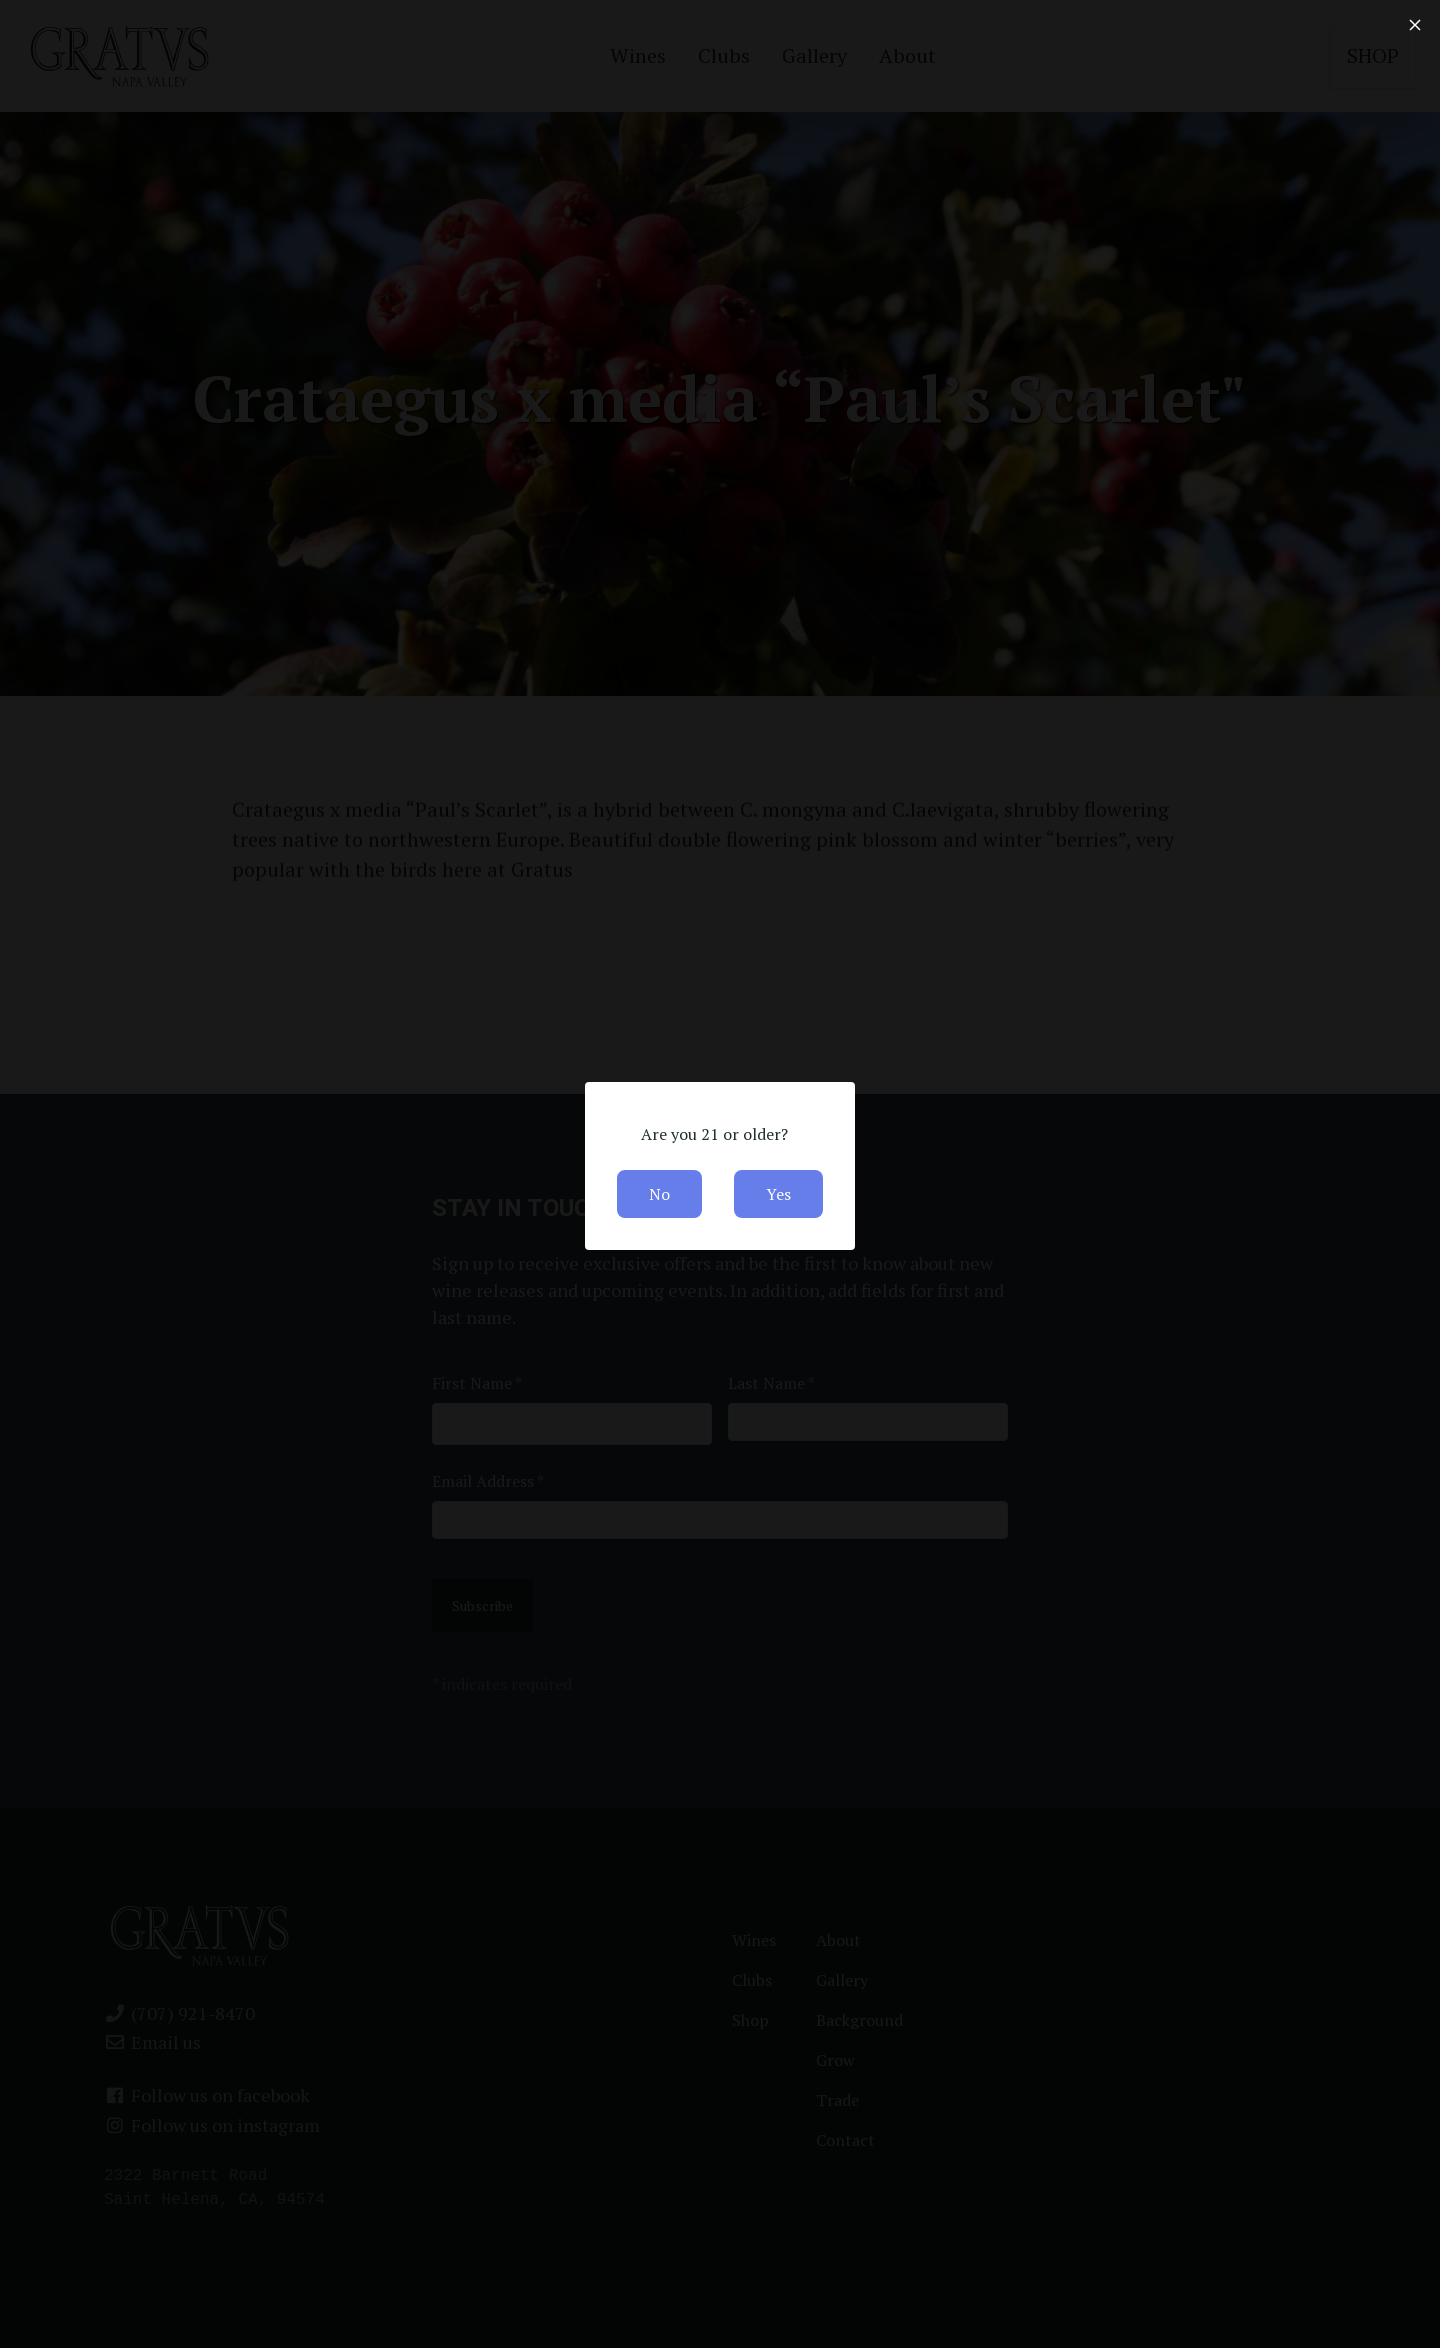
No (659, 1194)
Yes (778, 1194)
